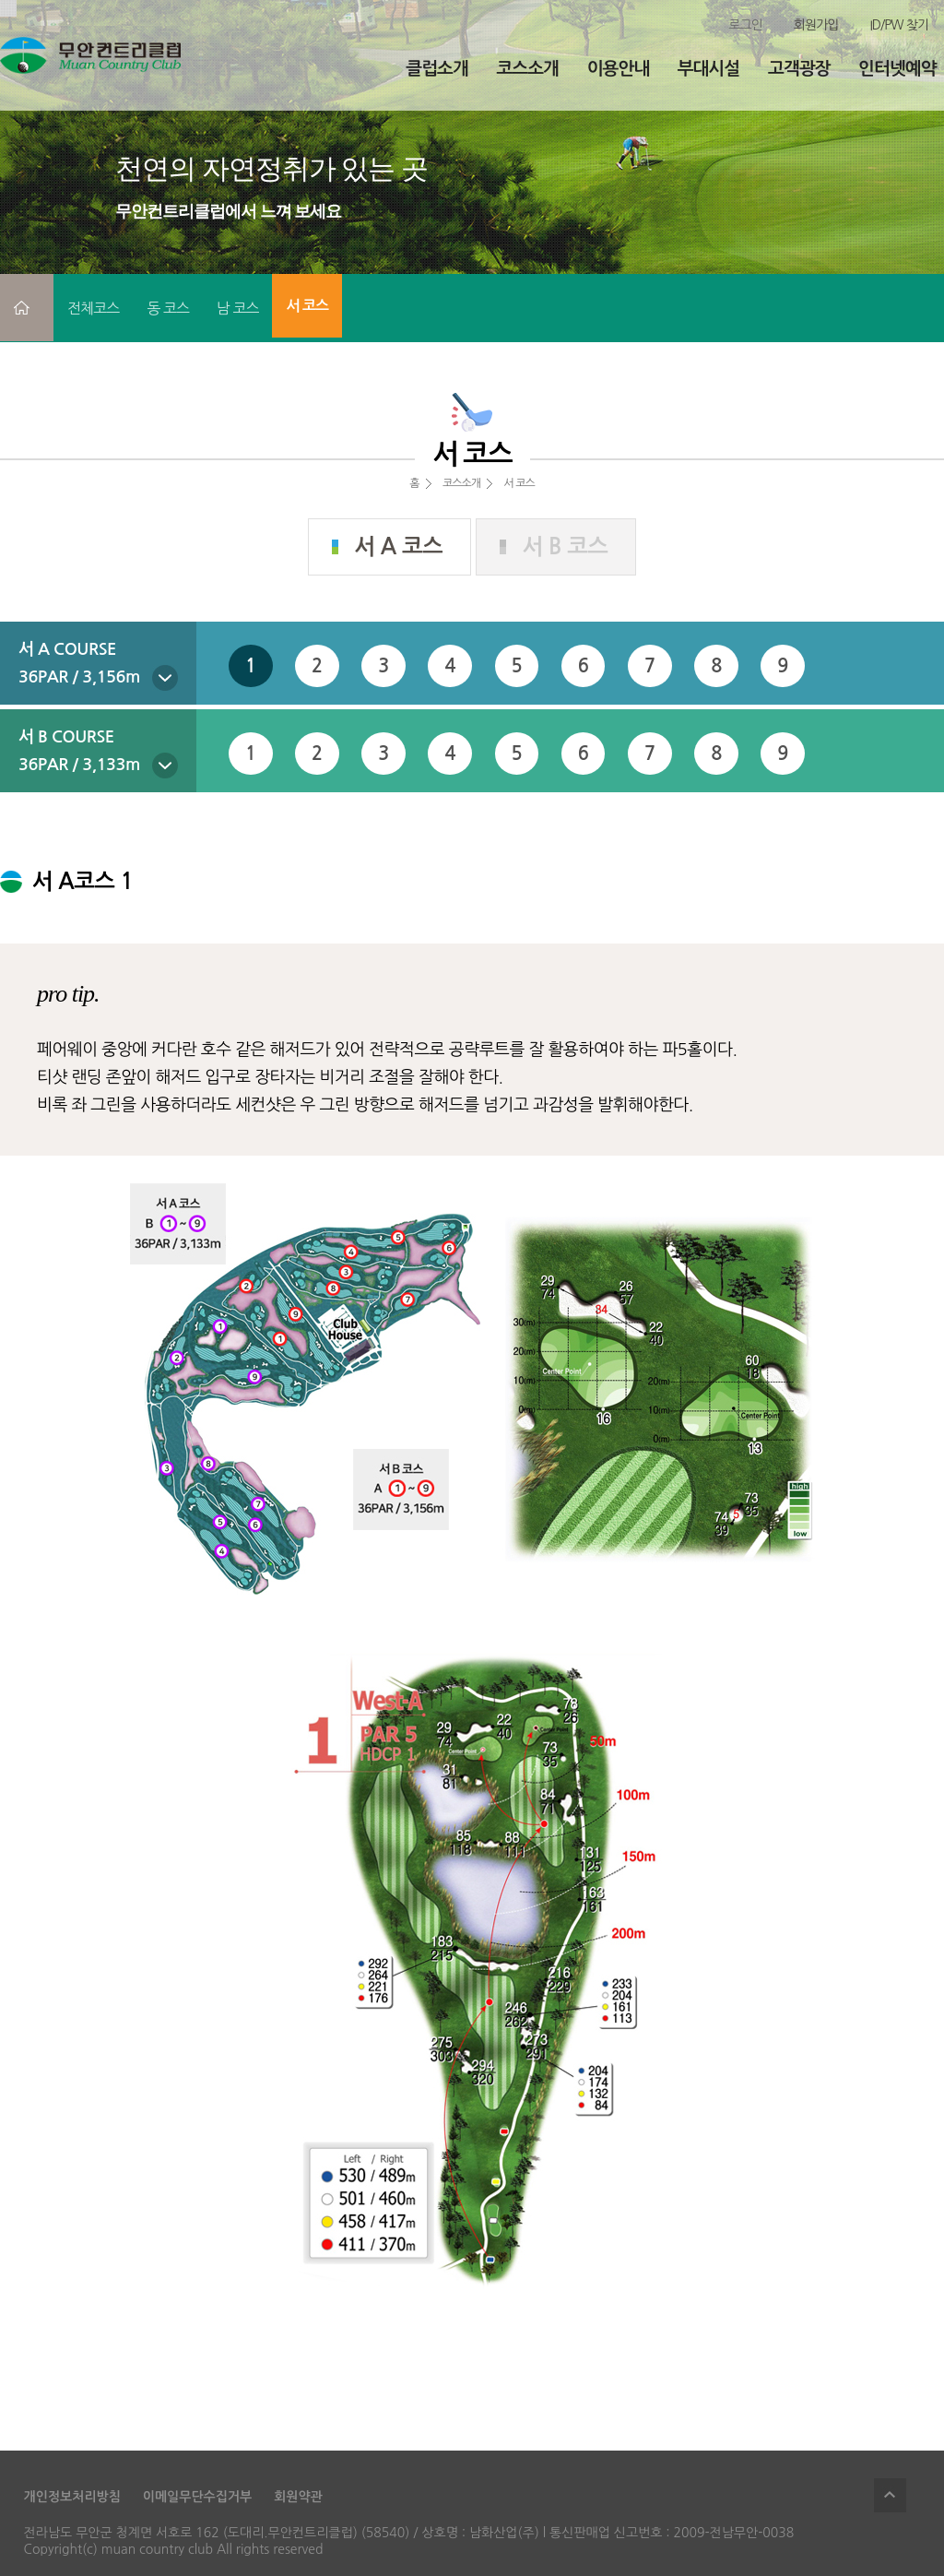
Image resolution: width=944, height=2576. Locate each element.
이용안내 (618, 68)
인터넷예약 (897, 68)
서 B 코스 (565, 547)
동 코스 (168, 308)
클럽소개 (436, 68)
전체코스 (93, 308)
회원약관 (298, 2496)
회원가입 (816, 24)
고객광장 (799, 68)
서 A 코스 (399, 547)
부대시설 (708, 68)
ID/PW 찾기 (898, 24)
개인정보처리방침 (72, 2496)
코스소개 (528, 68)
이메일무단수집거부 (197, 2496)
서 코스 (307, 306)
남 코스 (238, 308)
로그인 (744, 24)
